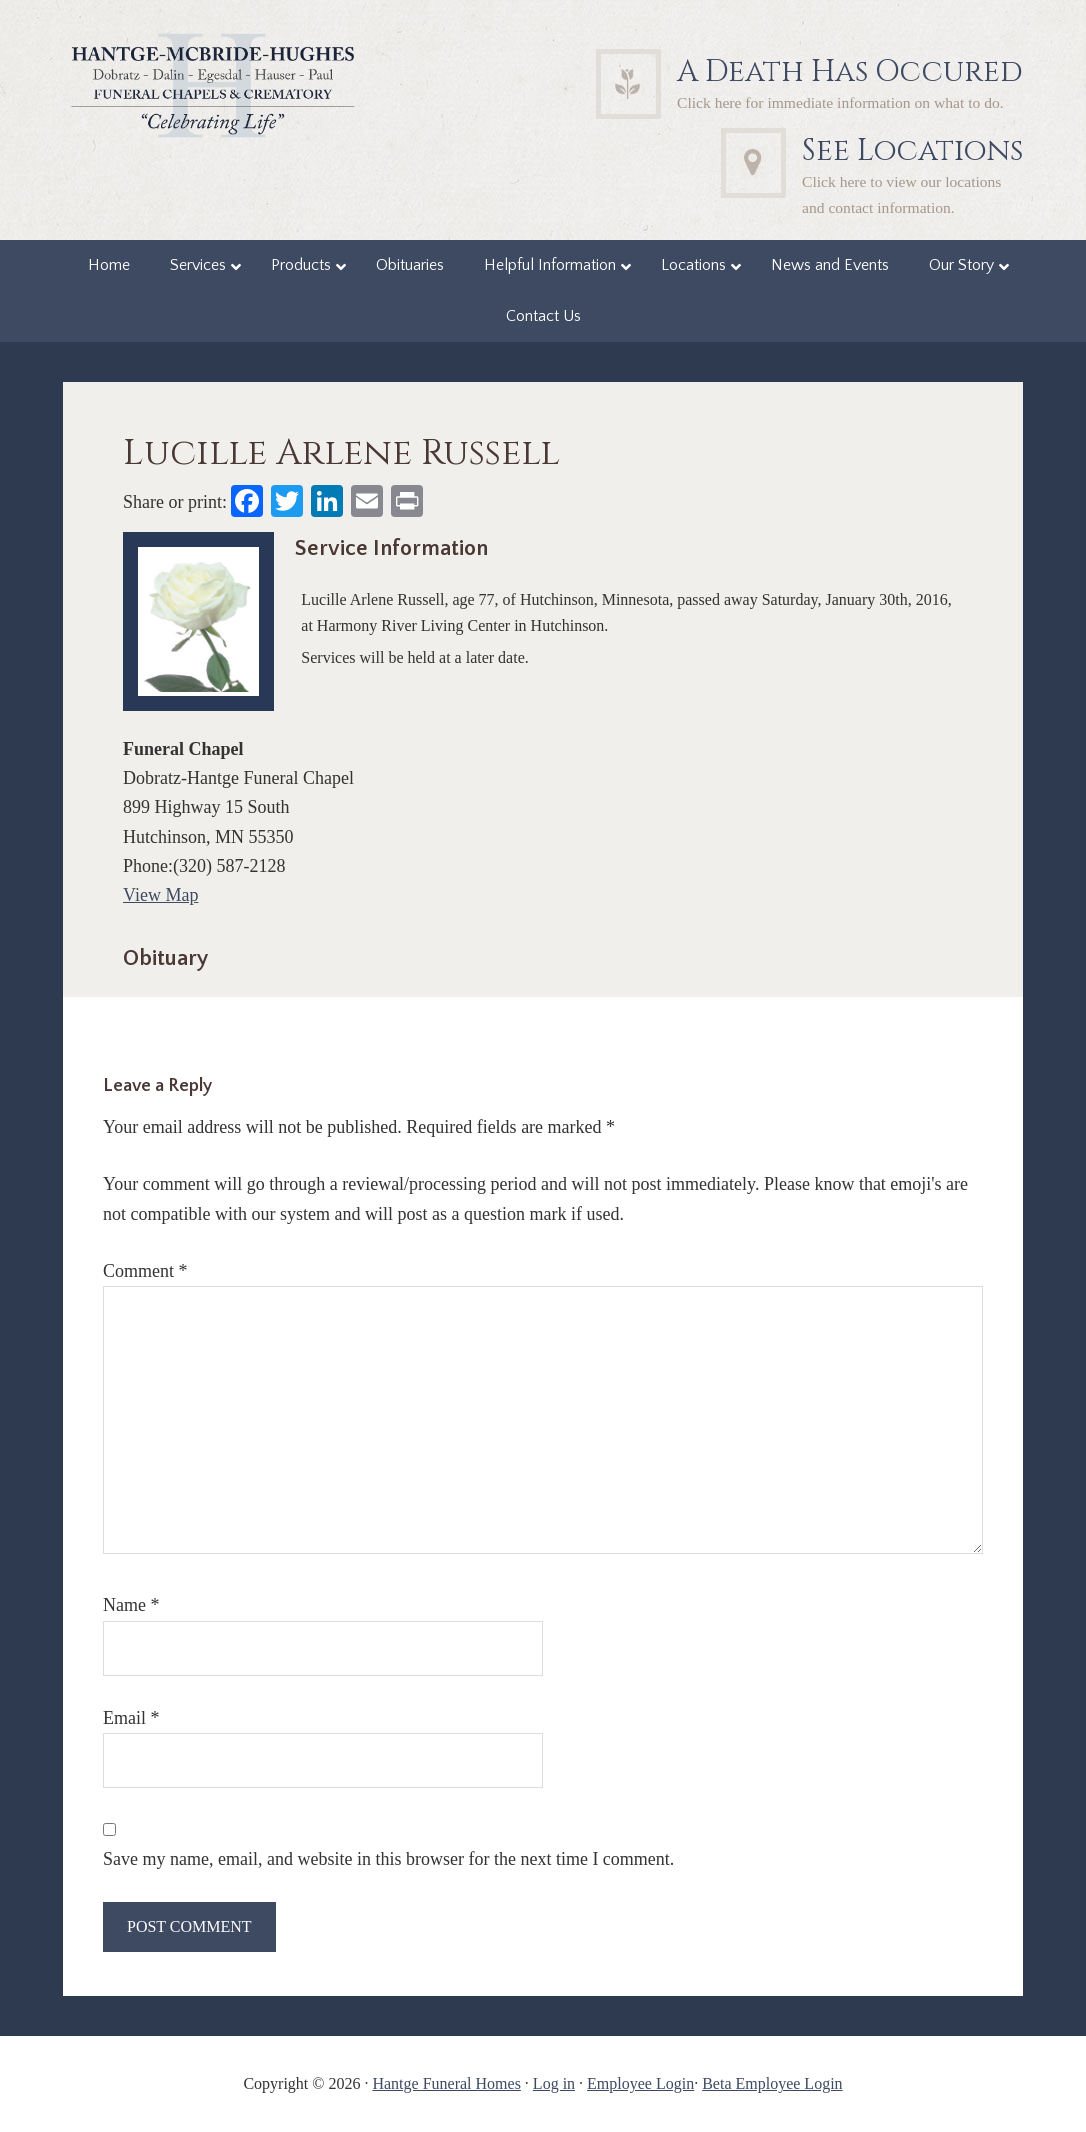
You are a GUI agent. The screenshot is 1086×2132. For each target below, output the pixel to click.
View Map (160, 895)
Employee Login (640, 2083)
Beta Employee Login (772, 2083)
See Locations (912, 151)
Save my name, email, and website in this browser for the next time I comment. (388, 1859)
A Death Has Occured (850, 72)
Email (131, 1718)
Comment (145, 1271)
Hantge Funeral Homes (446, 2083)
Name (131, 1605)
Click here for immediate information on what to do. (840, 102)
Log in (554, 2083)
